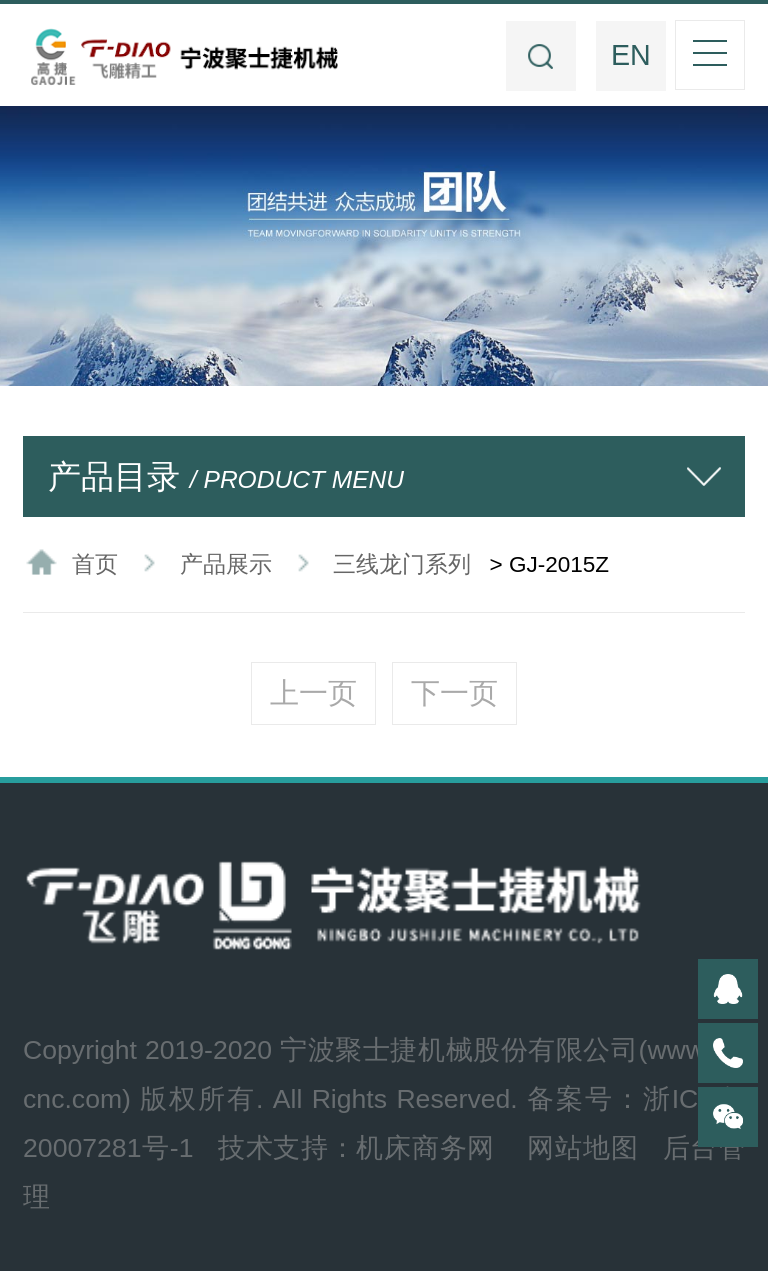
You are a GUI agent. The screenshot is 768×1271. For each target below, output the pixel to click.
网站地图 (582, 1148)
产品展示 (226, 564)
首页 (95, 564)
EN (631, 55)
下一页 (454, 693)
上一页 (313, 693)
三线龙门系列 (402, 564)
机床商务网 (425, 1148)
